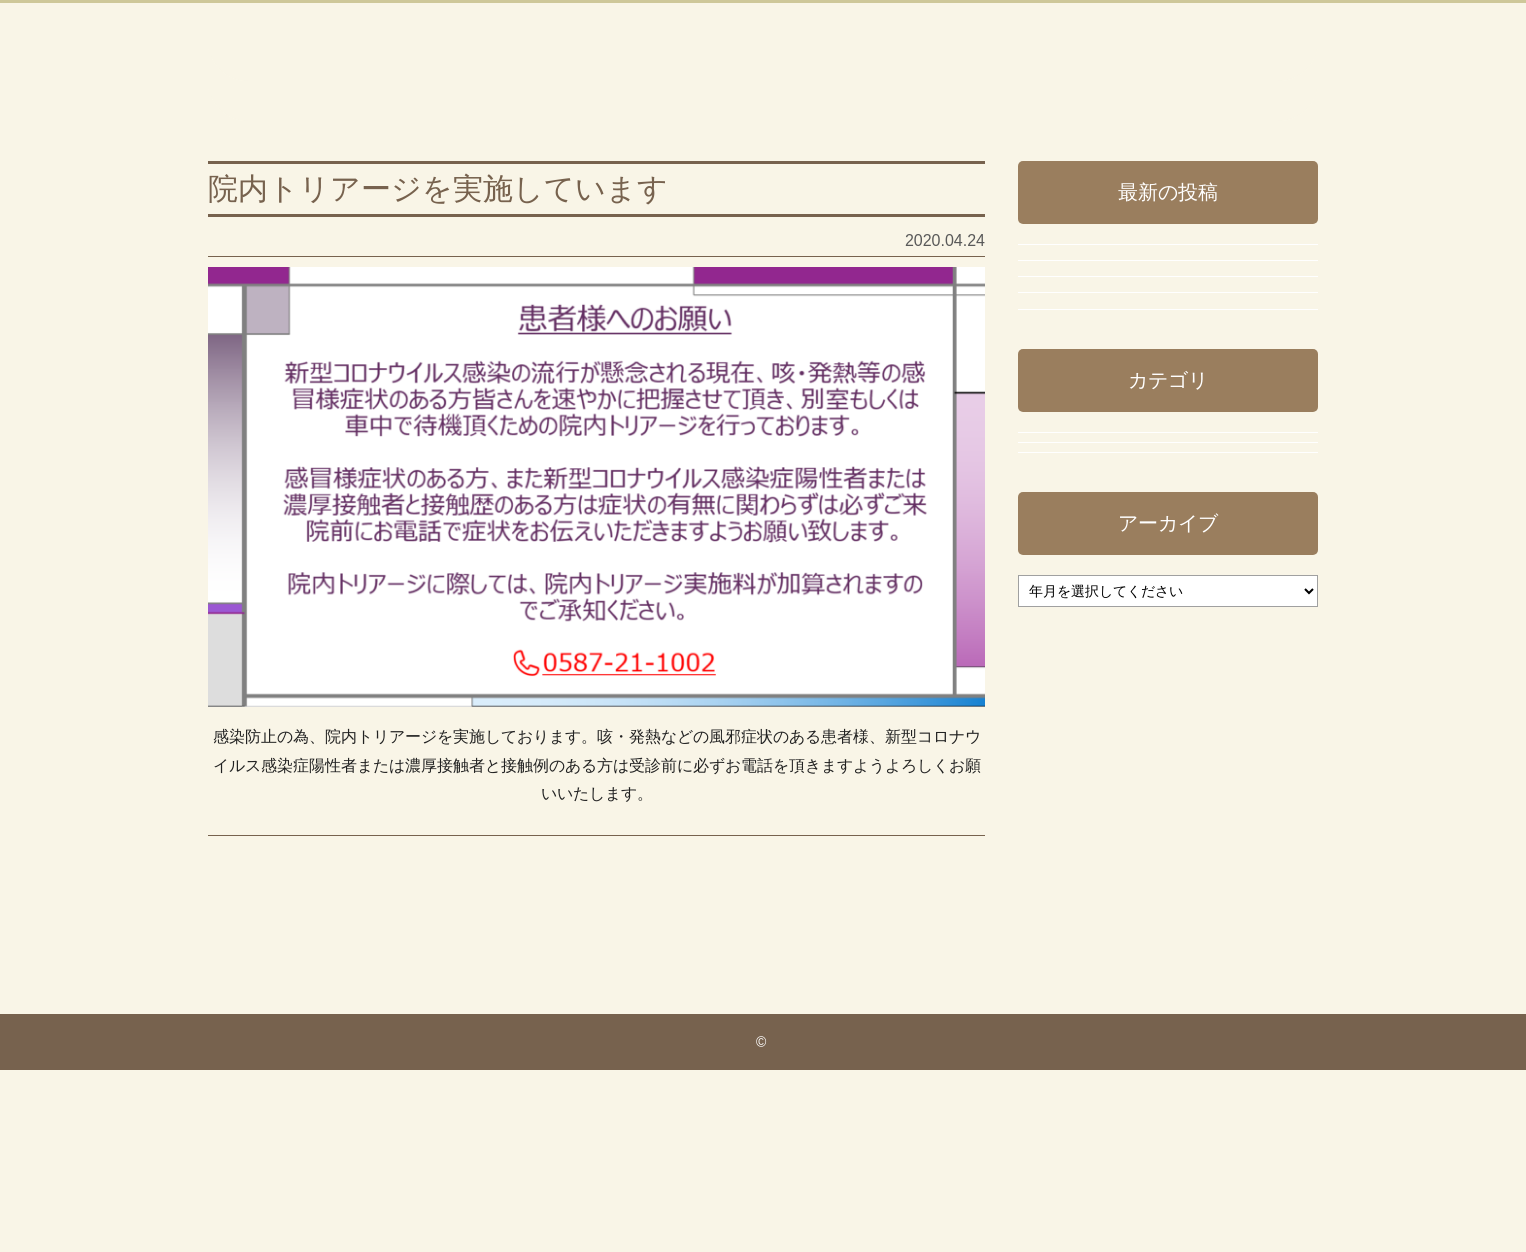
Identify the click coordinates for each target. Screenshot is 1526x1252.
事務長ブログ (256, 911)
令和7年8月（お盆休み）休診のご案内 (1165, 571)
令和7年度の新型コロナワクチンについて (1160, 408)
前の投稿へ (248, 1020)
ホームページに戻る (1179, 56)
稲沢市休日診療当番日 (1108, 638)
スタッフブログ (1094, 812)
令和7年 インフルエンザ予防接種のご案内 (1160, 495)
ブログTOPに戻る (1179, 93)
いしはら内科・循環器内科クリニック (485, 73)
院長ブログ (1078, 935)
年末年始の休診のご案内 (1116, 331)
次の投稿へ (945, 1020)
